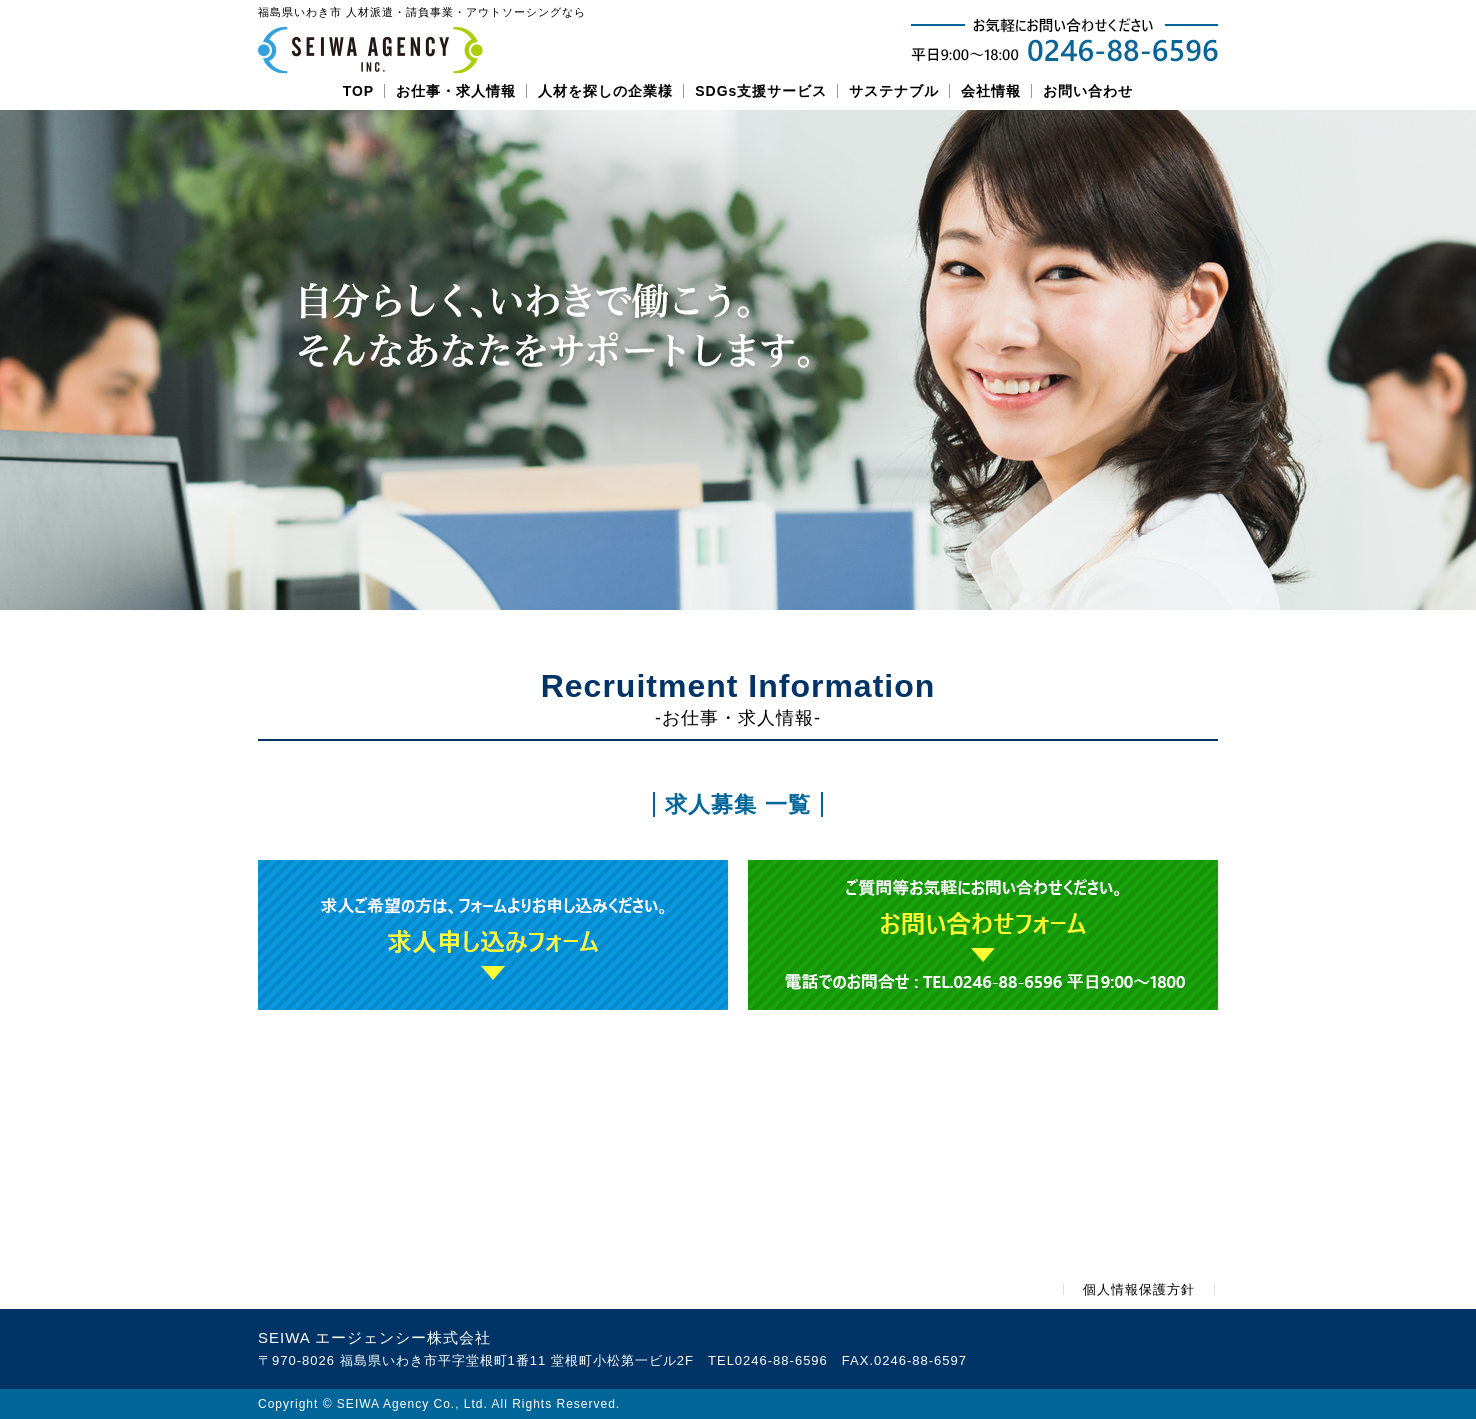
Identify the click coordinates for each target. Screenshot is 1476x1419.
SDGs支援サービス (761, 91)
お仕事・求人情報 (456, 91)
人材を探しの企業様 (605, 91)
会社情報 (991, 91)
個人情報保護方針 (1139, 1289)
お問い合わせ (1088, 91)
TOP (359, 91)
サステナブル (894, 91)
